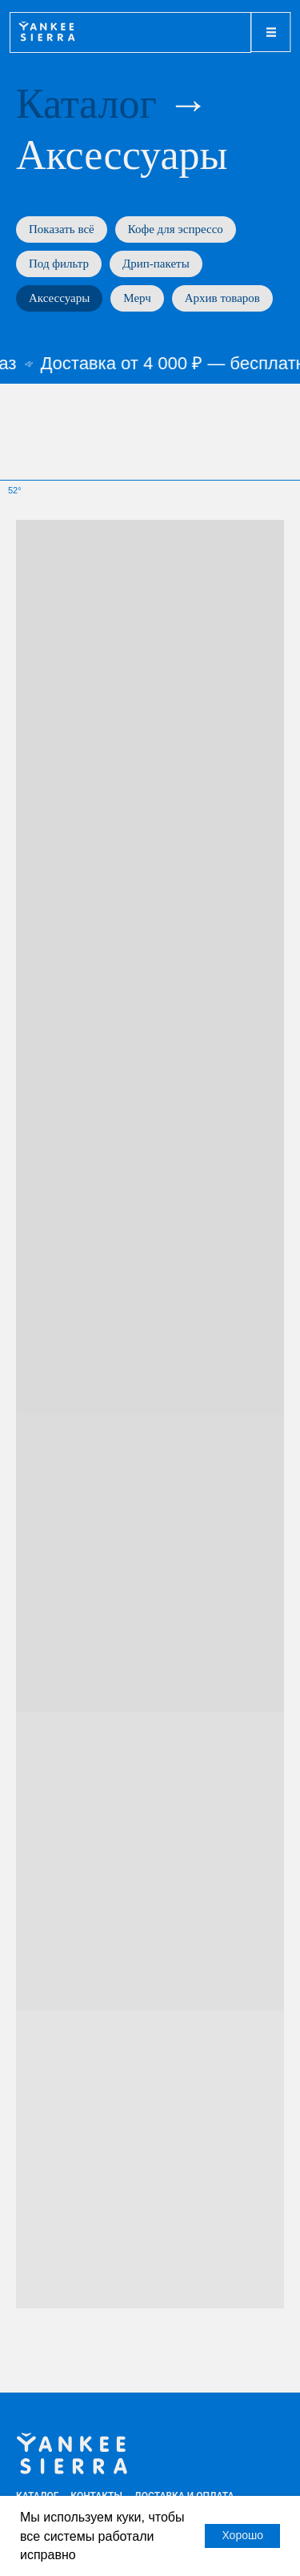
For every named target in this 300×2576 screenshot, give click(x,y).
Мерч (136, 298)
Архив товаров (222, 298)
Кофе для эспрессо (175, 229)
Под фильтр (59, 263)
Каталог (86, 104)
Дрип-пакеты (156, 263)
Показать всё (61, 229)
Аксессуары (59, 298)
